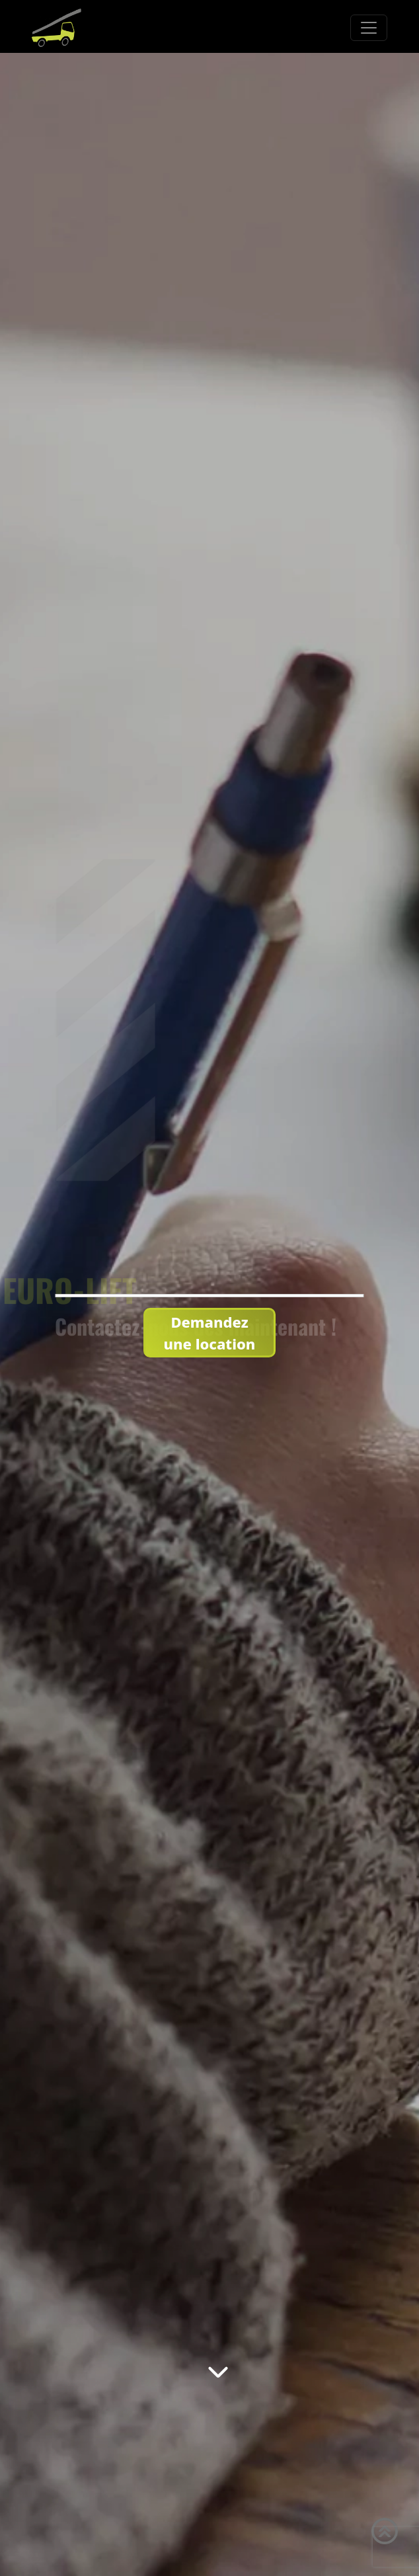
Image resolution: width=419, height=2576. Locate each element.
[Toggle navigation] (368, 28)
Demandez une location (210, 1332)
